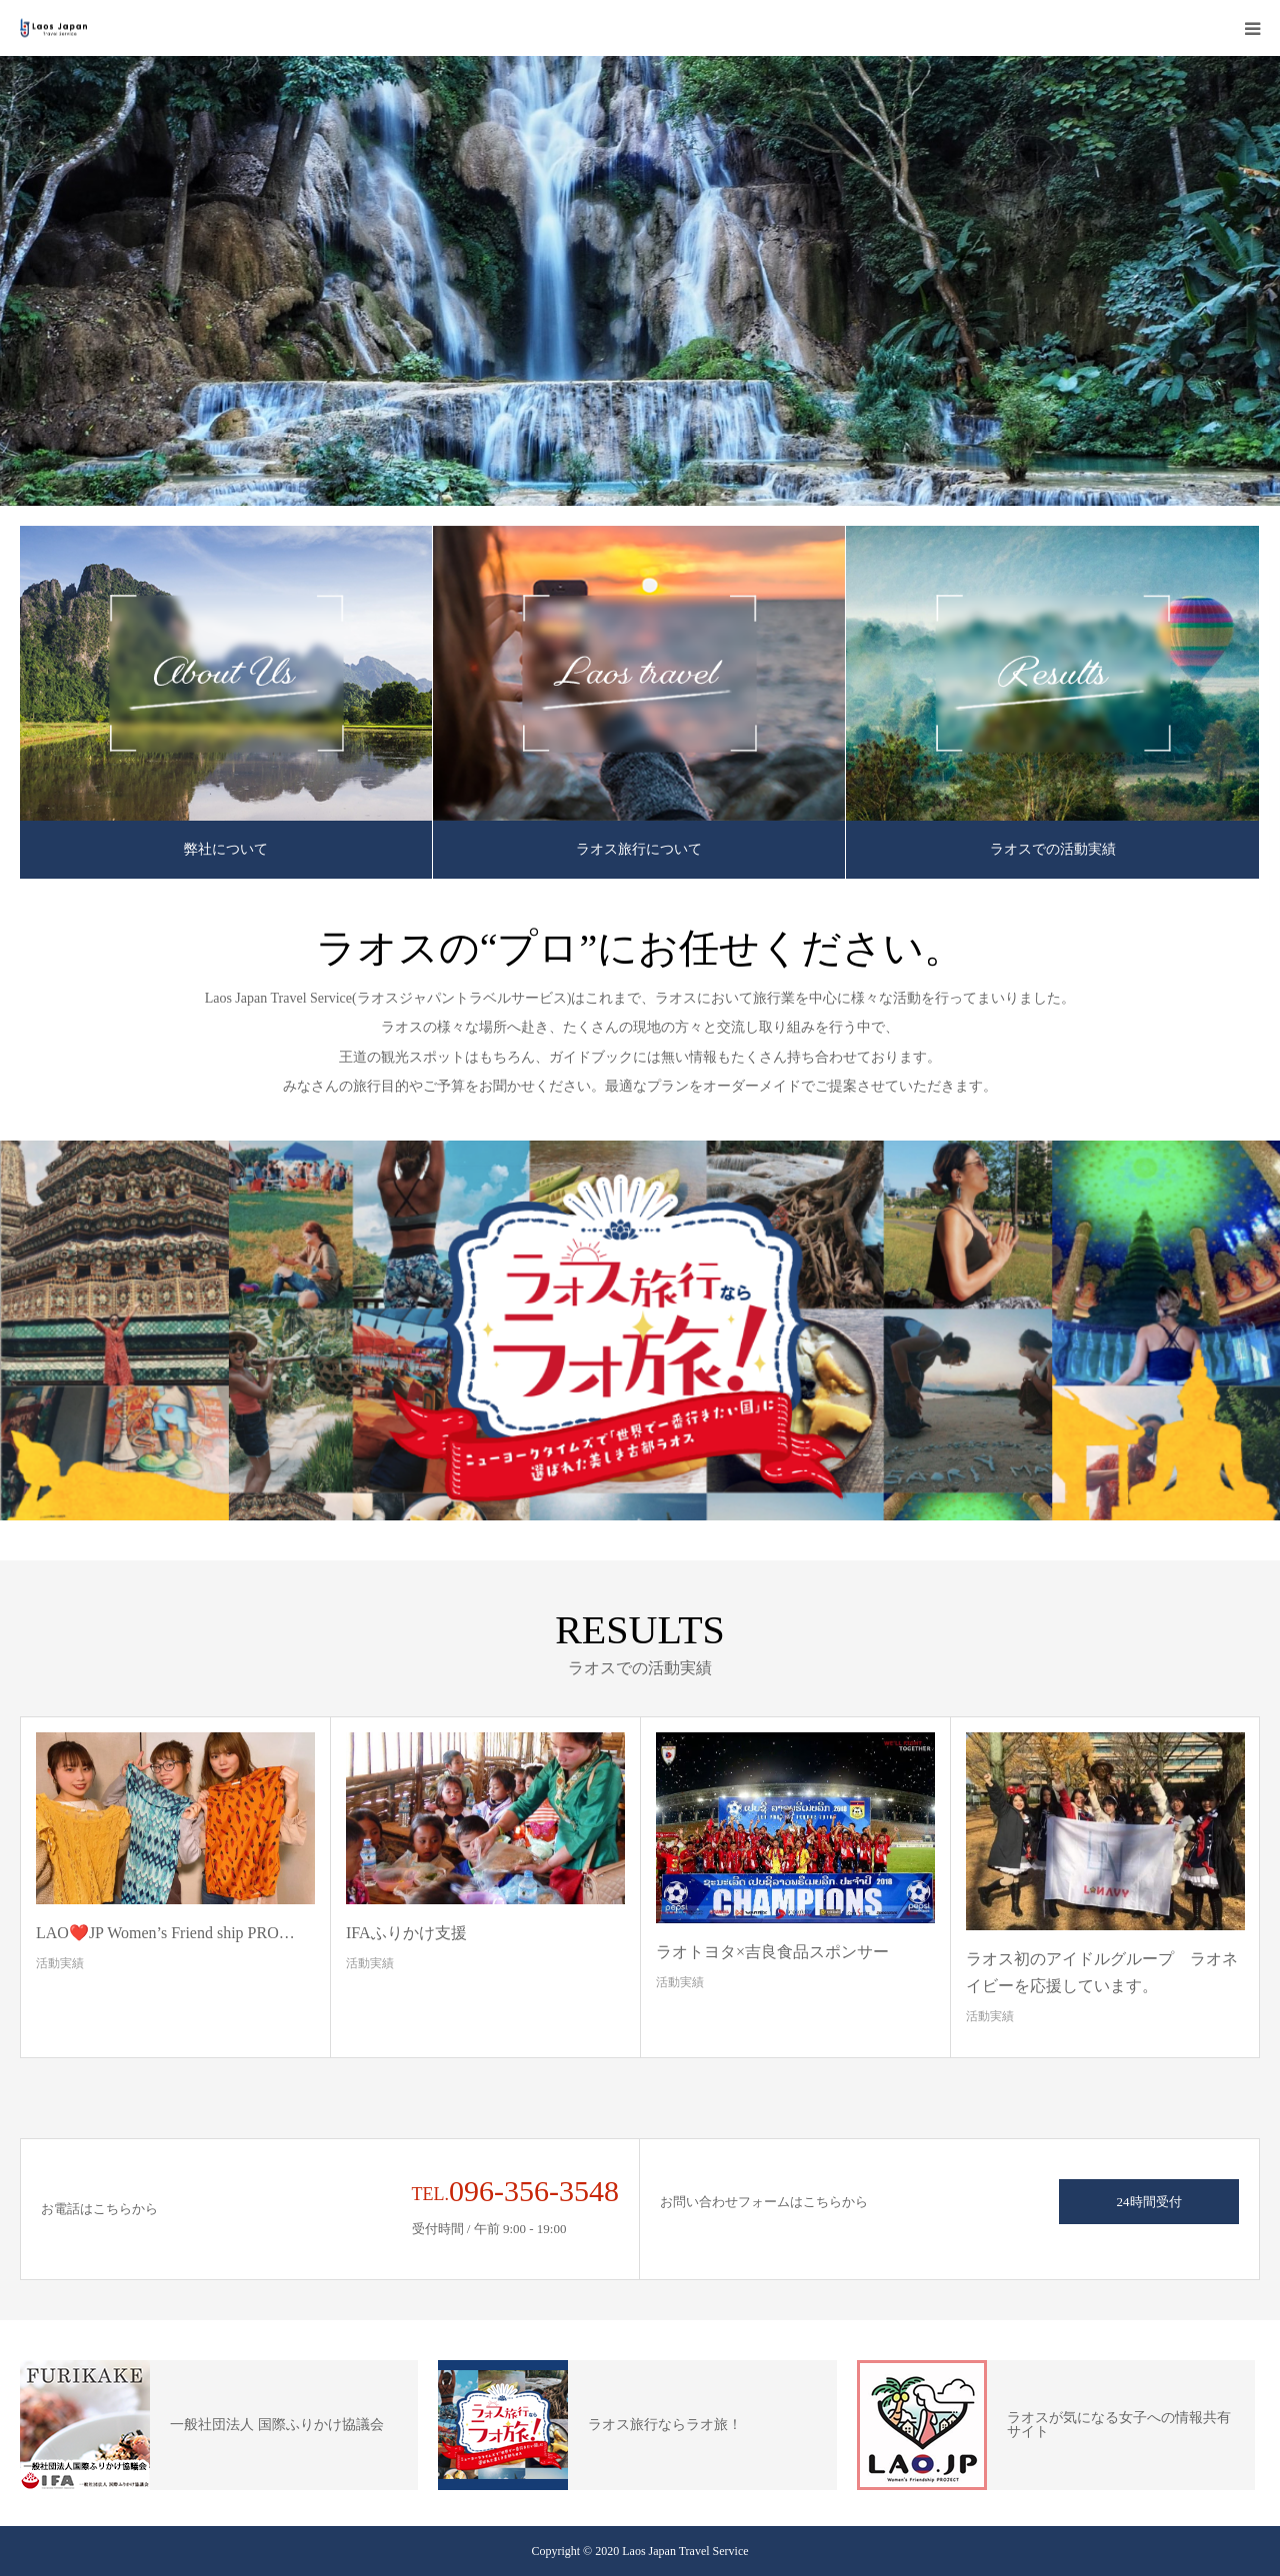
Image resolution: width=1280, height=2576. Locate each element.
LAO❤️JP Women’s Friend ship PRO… (165, 1932)
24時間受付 (1149, 2201)
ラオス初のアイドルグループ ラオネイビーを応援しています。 (1102, 1972)
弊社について (226, 849)
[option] (640, 281)
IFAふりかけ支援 (406, 1932)
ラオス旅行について (639, 849)
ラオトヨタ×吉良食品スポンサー (772, 1951)
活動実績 (60, 1963)
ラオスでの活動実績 (1053, 849)
